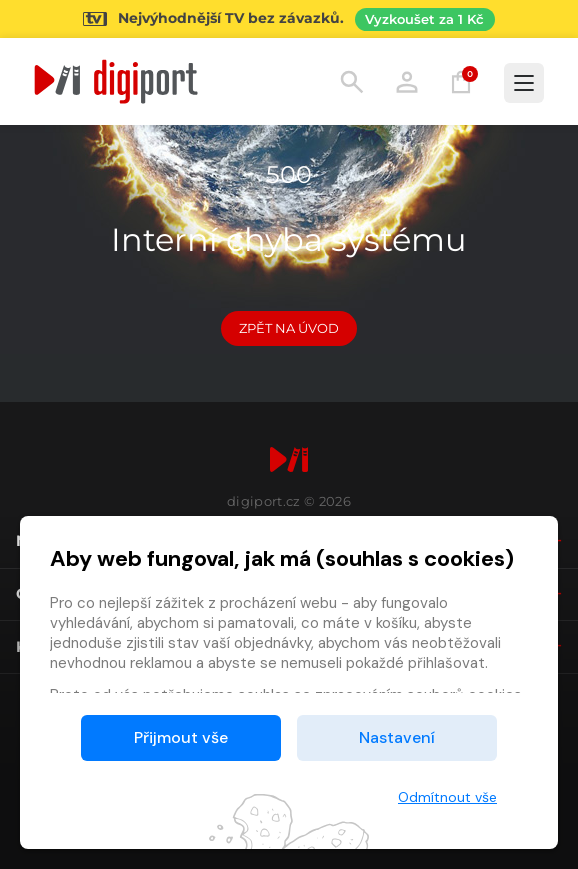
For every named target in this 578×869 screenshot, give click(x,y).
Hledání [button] (352, 82)
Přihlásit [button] (407, 82)
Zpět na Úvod (289, 328)
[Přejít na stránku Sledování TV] (289, 19)
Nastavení (397, 737)
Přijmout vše (181, 737)
